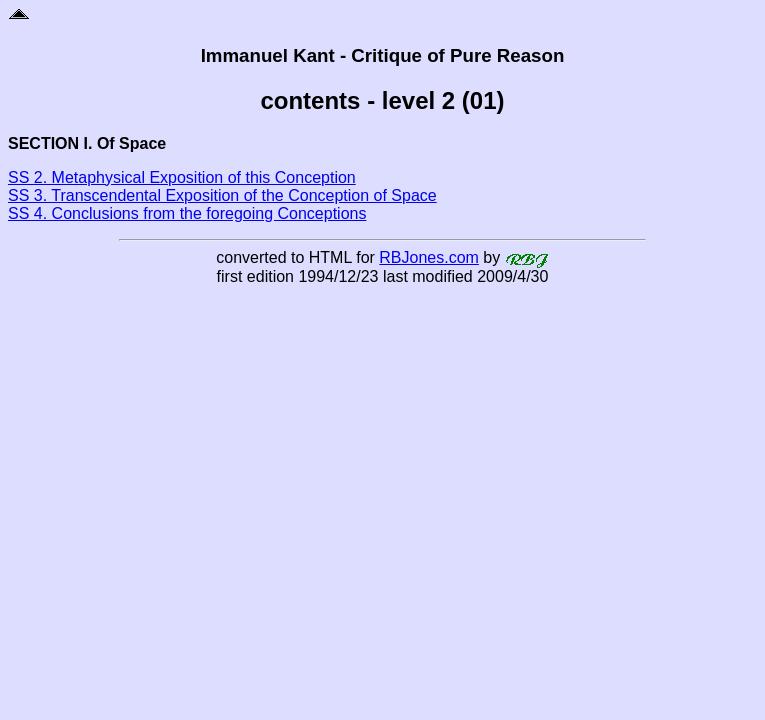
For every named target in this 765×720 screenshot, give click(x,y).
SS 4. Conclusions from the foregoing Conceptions (187, 213)
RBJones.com (429, 257)
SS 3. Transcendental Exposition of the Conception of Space (222, 195)
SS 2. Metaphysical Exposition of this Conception (182, 177)
